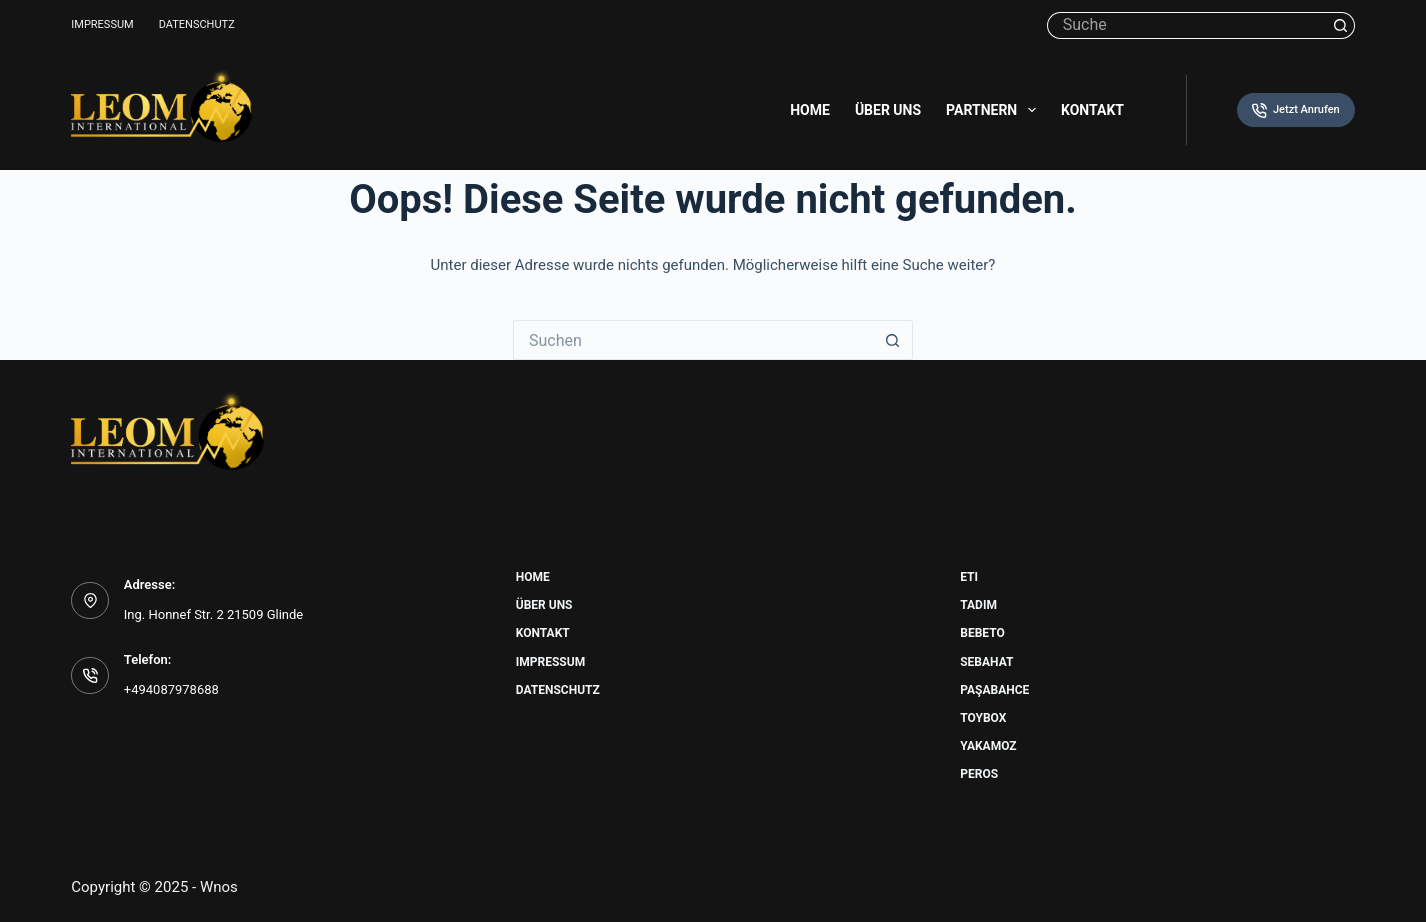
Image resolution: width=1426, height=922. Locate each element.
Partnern (995, 110)
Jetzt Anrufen (1295, 110)
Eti (969, 577)
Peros (979, 774)
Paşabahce (994, 690)
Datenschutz (197, 24)
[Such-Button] (1341, 25)
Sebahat (986, 662)
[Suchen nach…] (1187, 25)
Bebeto (982, 633)
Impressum (102, 24)
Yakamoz (988, 746)
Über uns (888, 110)
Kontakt (1092, 110)
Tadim (978, 605)
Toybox (983, 718)
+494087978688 (171, 689)
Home (810, 110)
